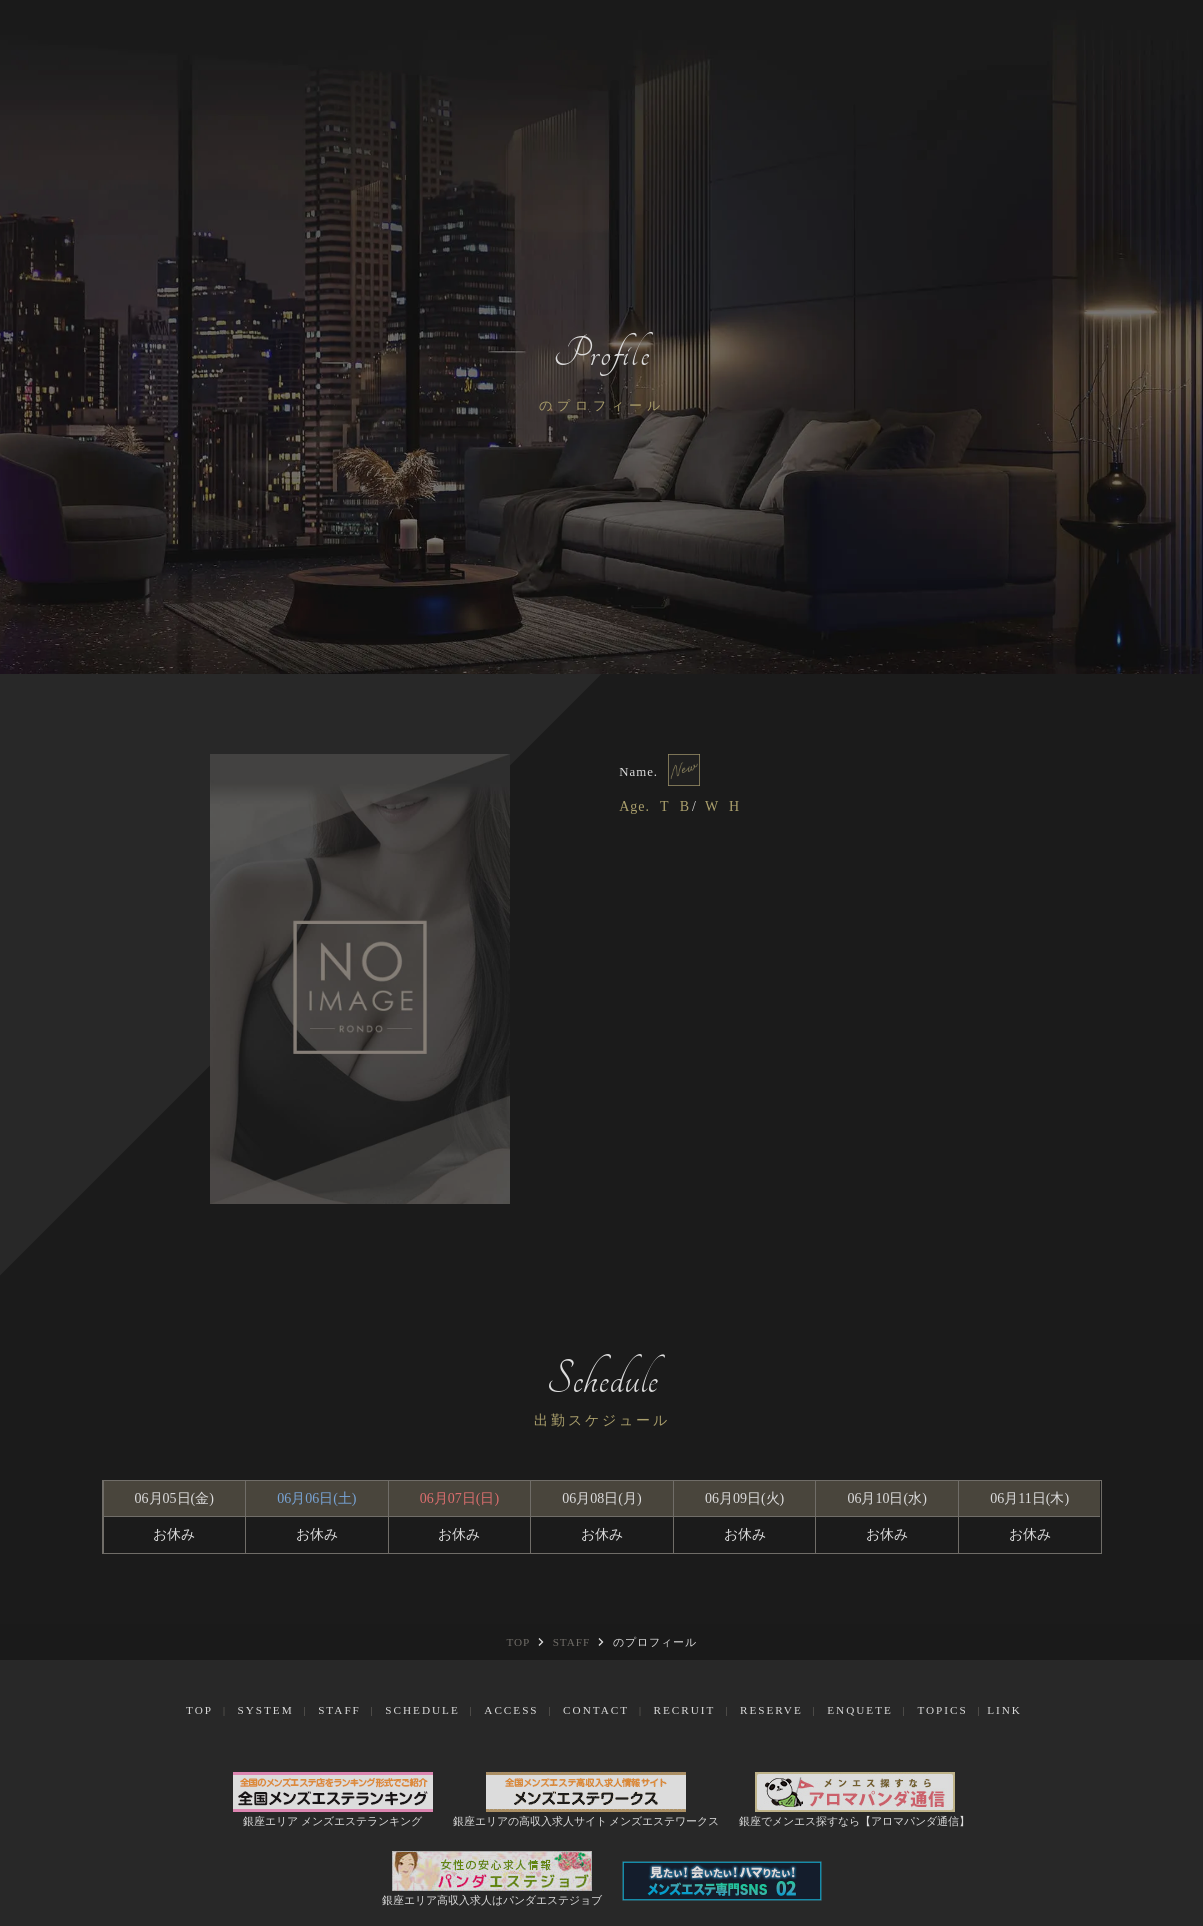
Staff (339, 1710)
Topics (942, 1710)
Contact (596, 1710)
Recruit (685, 1710)
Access (511, 1710)
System (265, 1710)
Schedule (422, 1710)
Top (199, 1710)
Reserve (771, 1710)
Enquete (860, 1710)
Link (1004, 1710)
